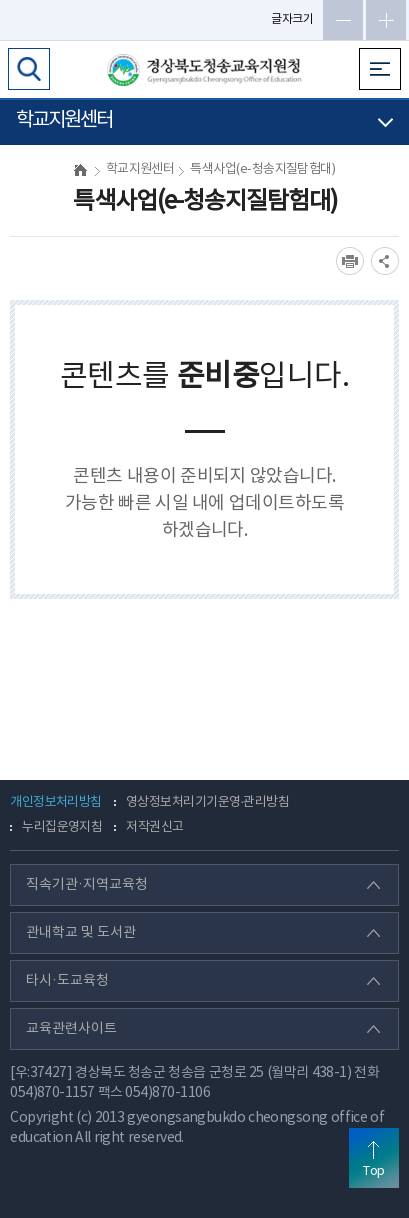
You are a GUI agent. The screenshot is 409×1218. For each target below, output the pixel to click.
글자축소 (343, 20)
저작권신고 (154, 827)
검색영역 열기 (29, 69)
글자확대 (386, 20)
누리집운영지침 (62, 827)
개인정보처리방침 (56, 802)
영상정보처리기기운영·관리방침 (207, 802)
